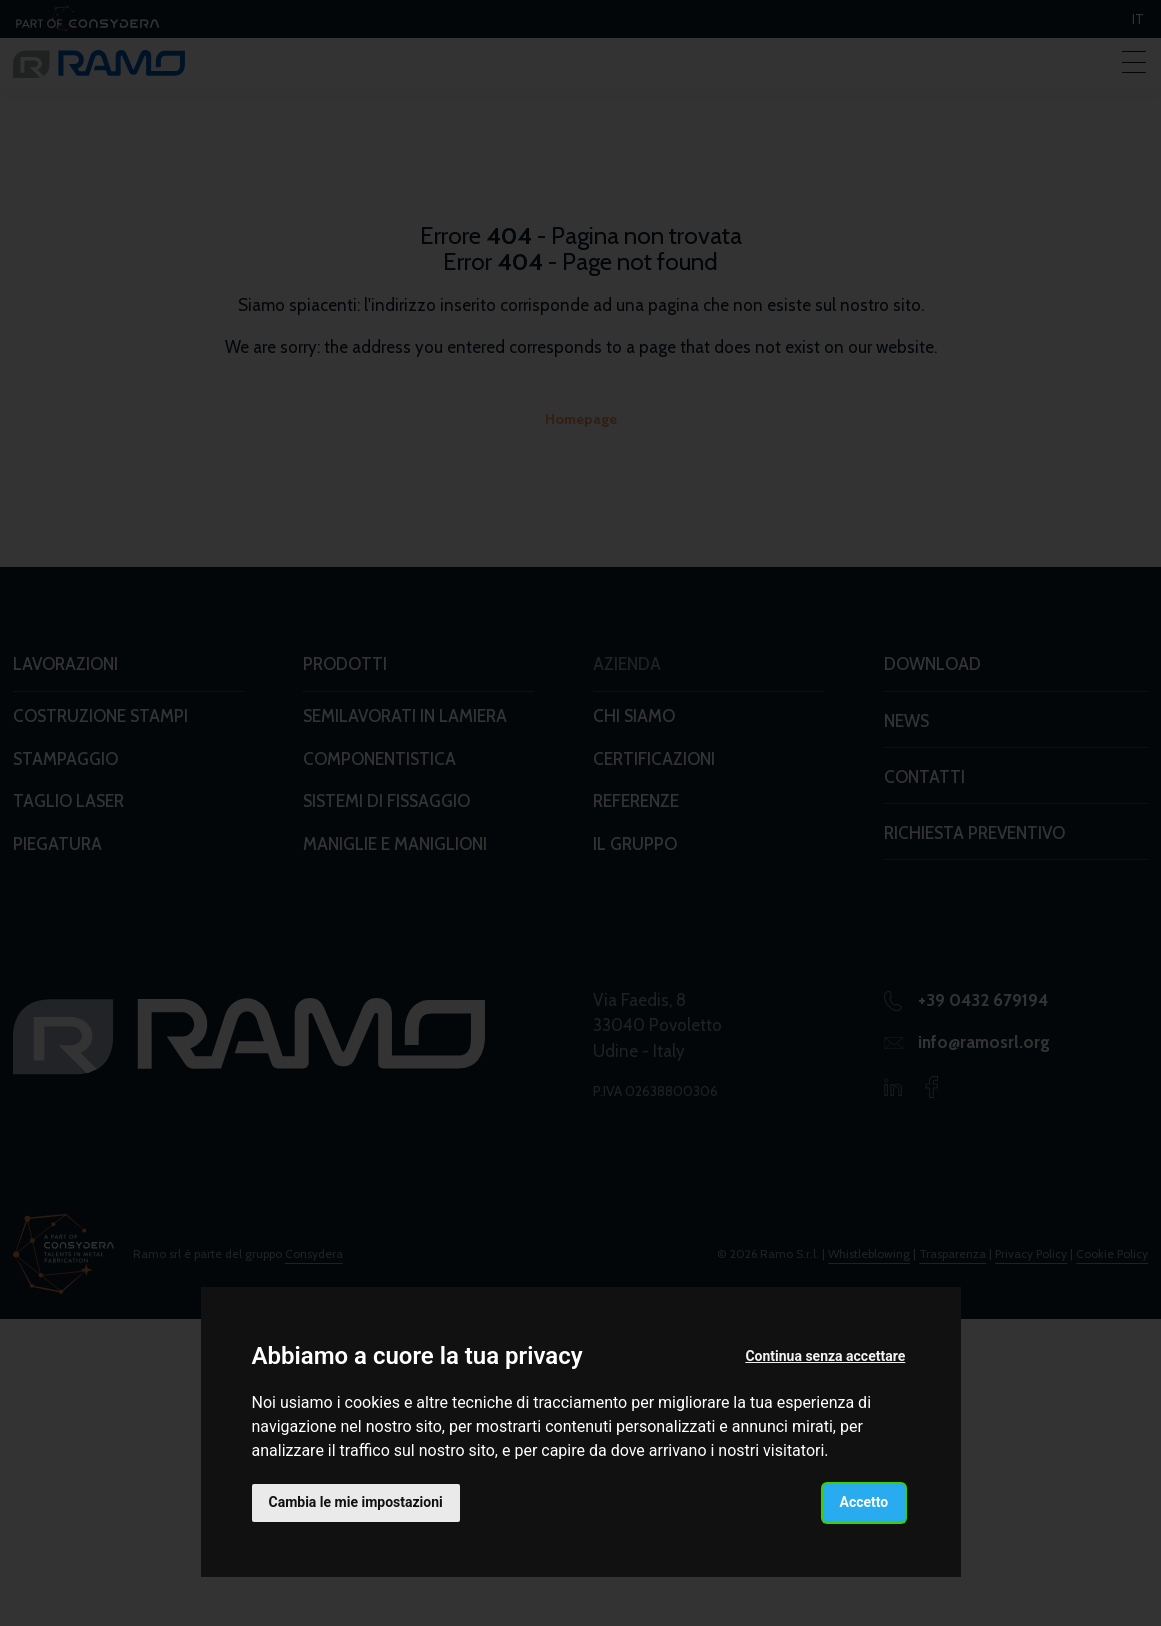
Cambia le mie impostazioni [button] (356, 1502)
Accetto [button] (864, 1502)
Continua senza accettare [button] (825, 1356)
